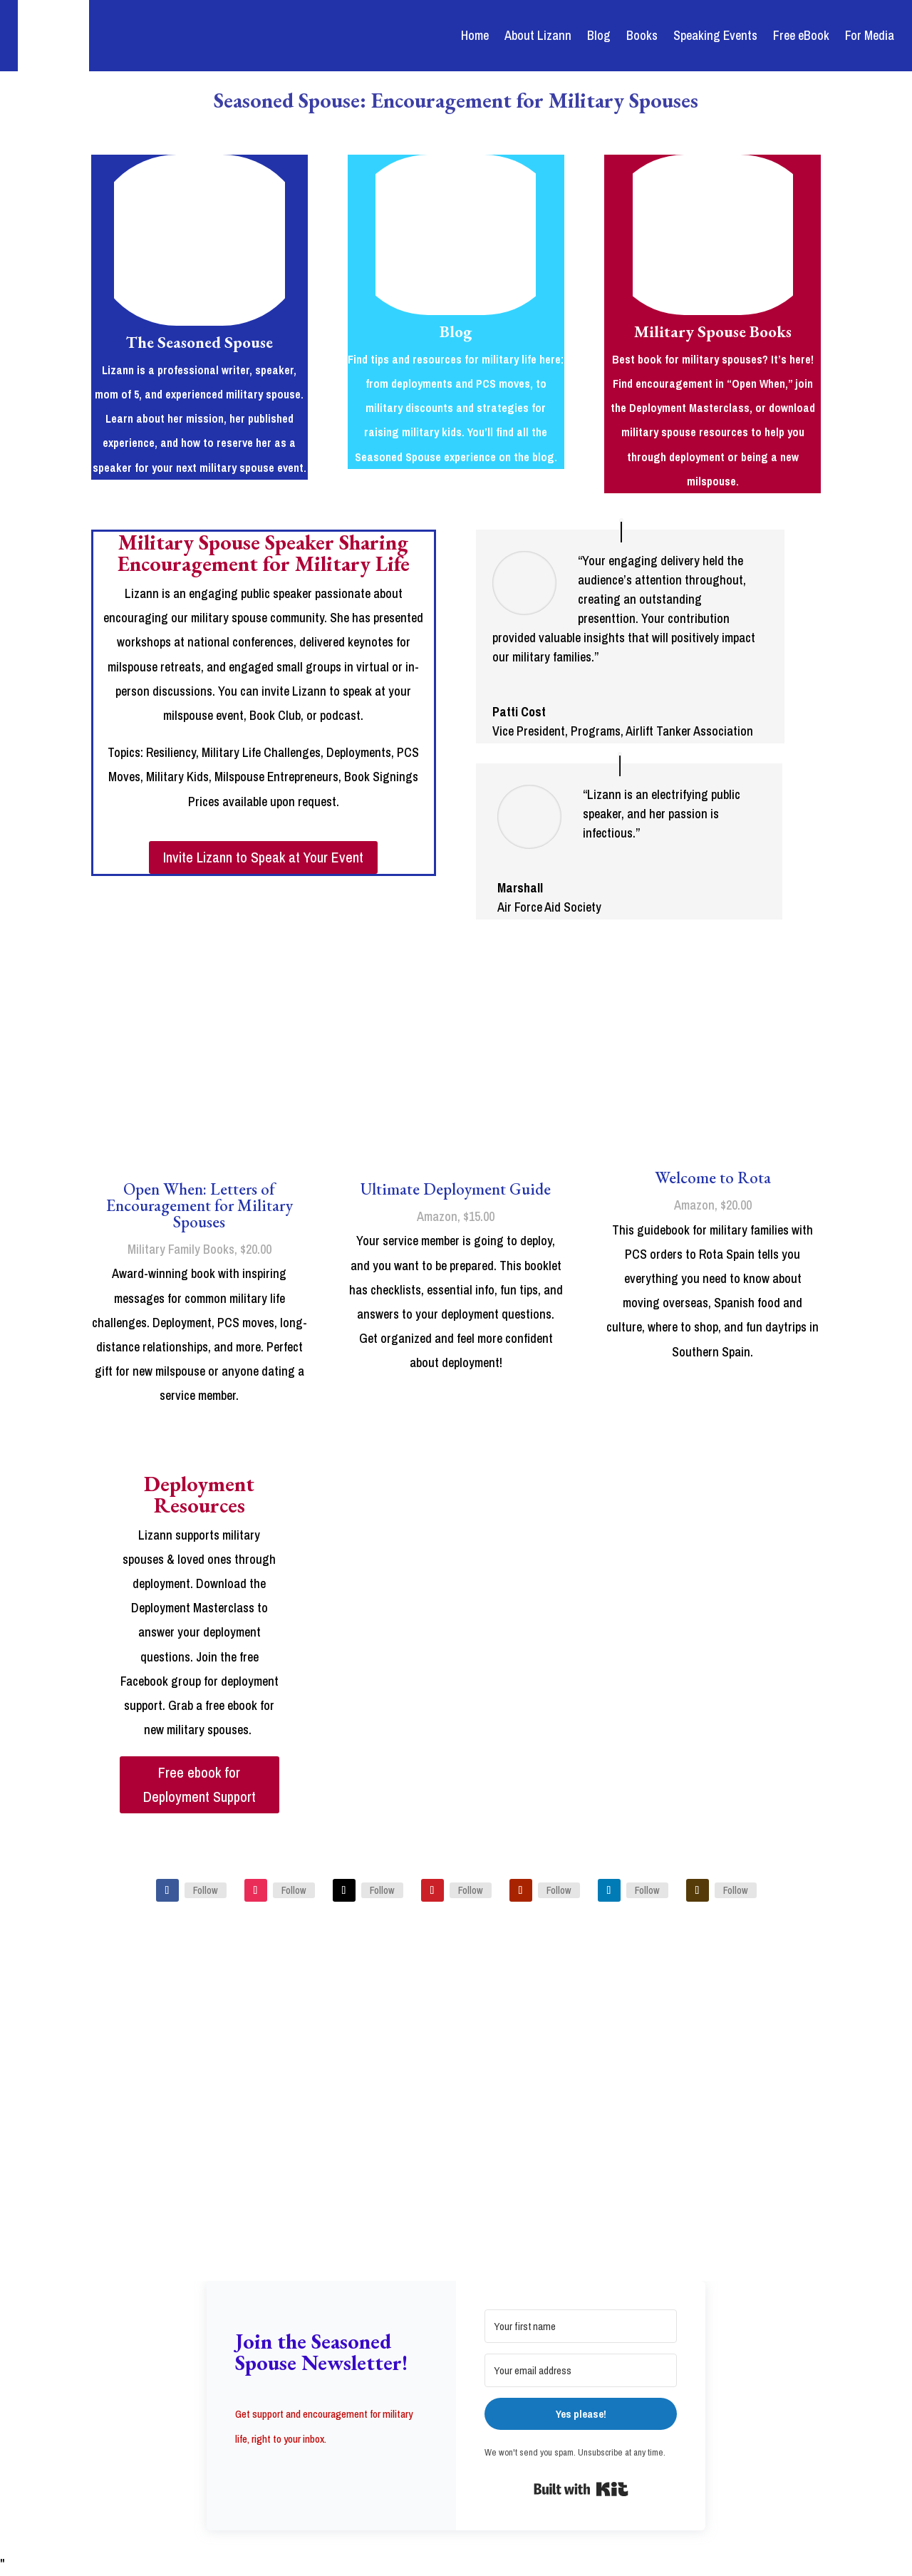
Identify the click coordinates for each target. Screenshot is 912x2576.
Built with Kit (581, 2489)
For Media (869, 35)
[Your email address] (580, 2370)
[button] (331, 2474)
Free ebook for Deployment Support (199, 1784)
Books (642, 35)
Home (475, 35)
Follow (205, 1890)
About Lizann (537, 35)
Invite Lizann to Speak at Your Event (263, 857)
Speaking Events (715, 35)
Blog (599, 35)
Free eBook (801, 35)
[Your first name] (580, 2326)
